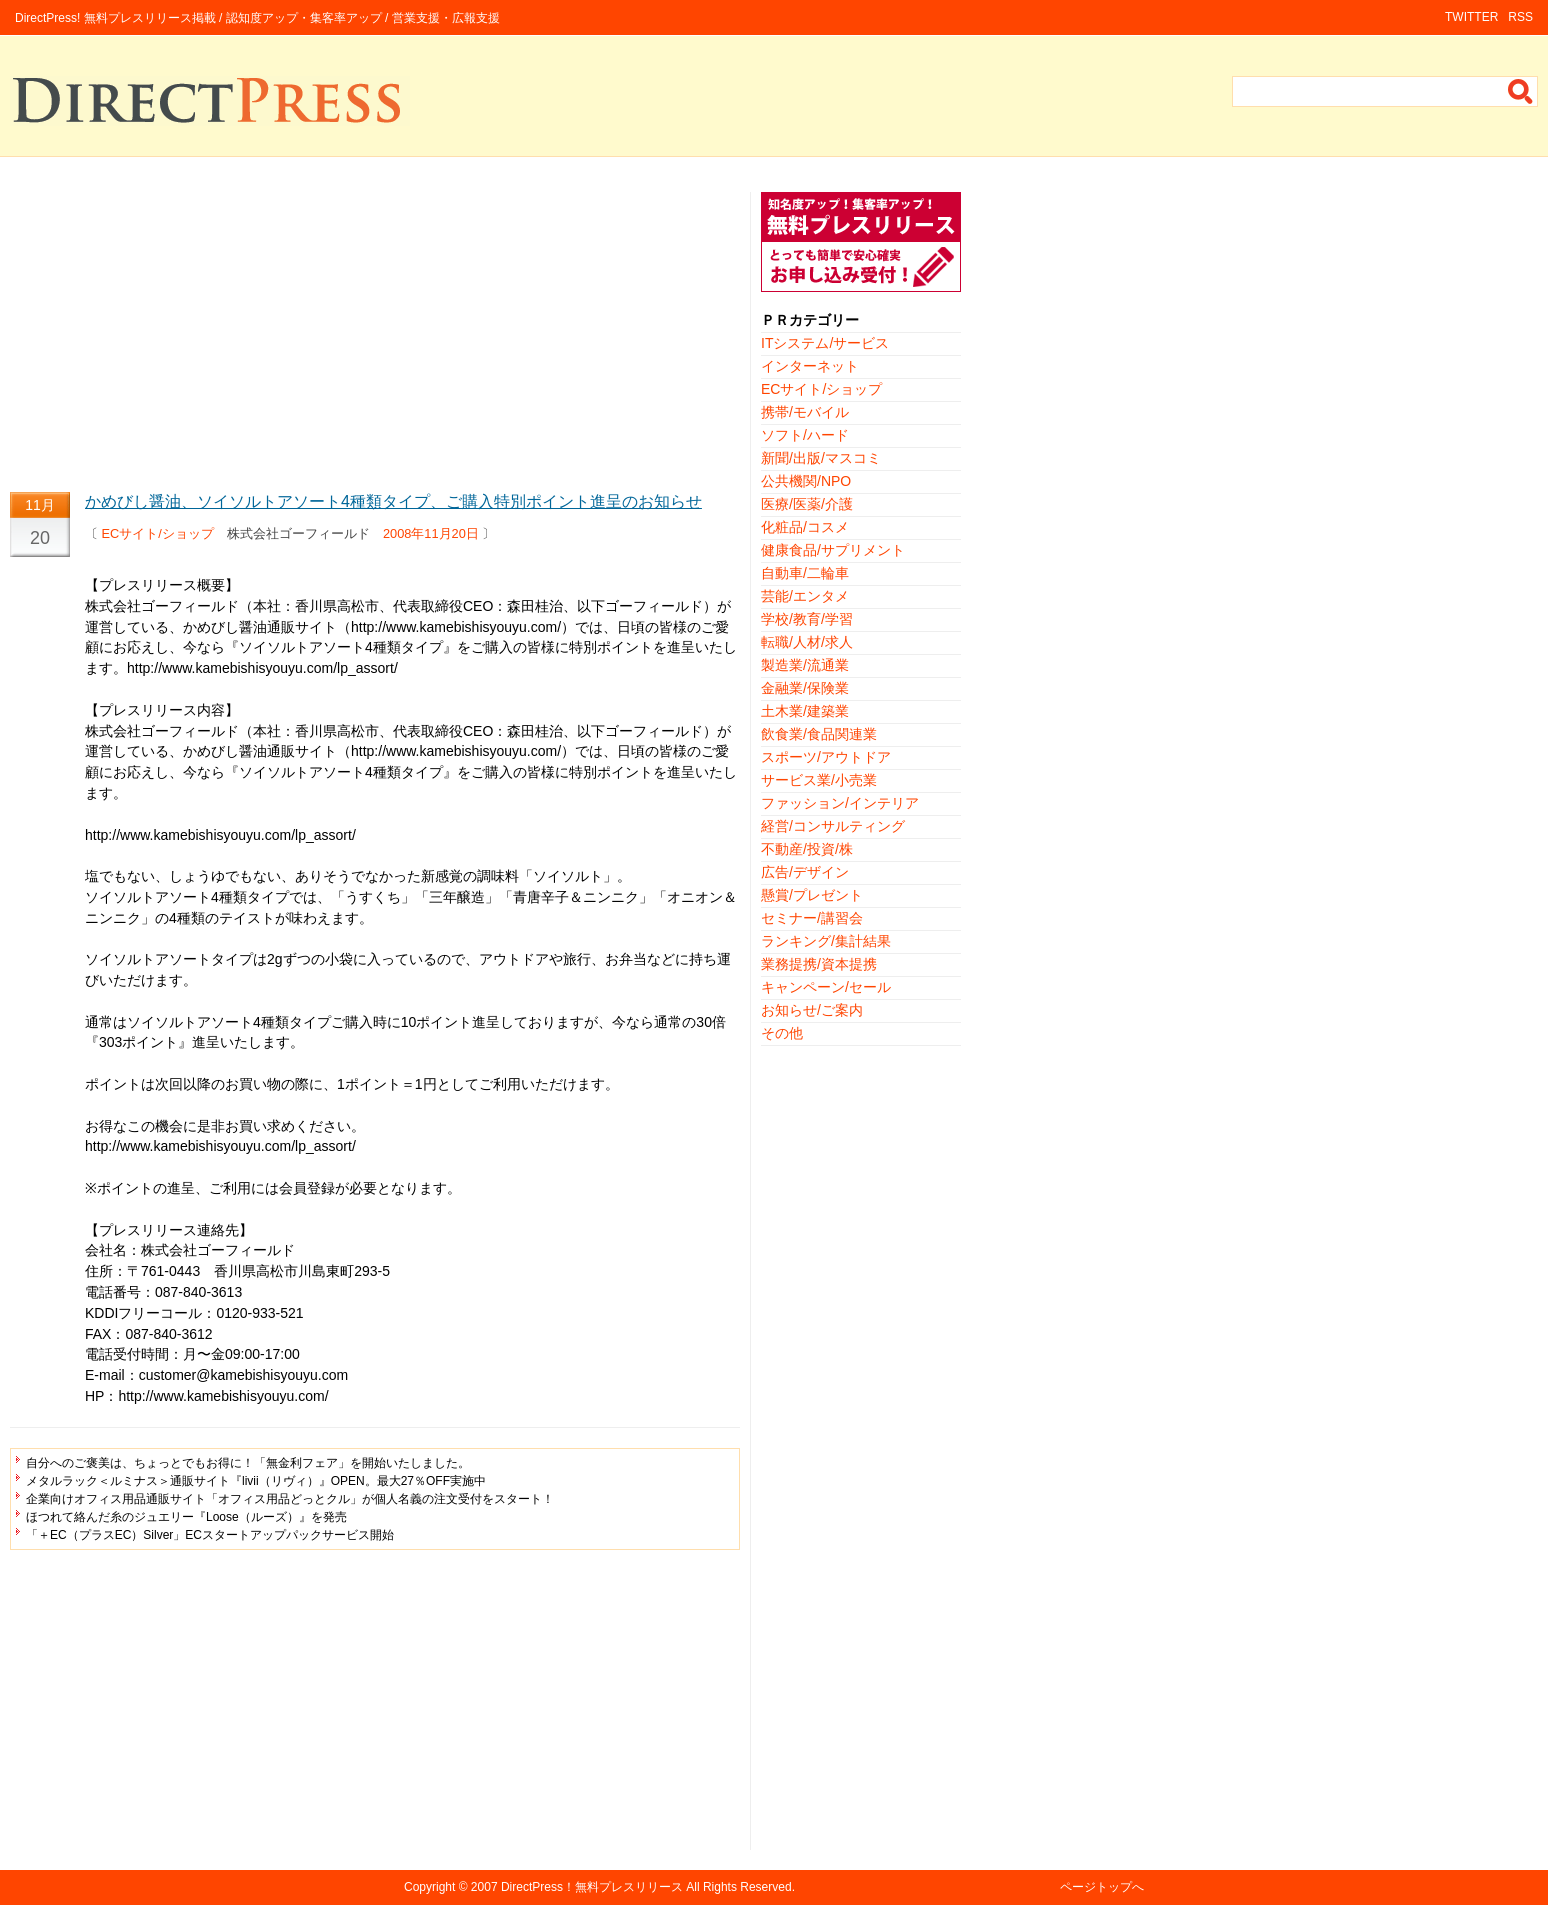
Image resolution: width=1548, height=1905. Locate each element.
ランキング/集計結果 (826, 941)
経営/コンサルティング (833, 826)
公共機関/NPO (806, 481)
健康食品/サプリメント (833, 550)
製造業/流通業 (805, 665)
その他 (782, 1033)
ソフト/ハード (805, 435)
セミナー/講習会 (812, 918)
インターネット (810, 366)
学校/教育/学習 (807, 619)
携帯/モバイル (805, 412)
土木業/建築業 (805, 711)
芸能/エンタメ (805, 596)
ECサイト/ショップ (158, 533)
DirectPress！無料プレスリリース (592, 1887)
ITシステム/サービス (825, 343)
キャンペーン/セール (826, 987)
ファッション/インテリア (840, 803)
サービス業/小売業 (819, 780)
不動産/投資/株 (807, 849)
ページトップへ (1102, 1887)
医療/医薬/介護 (807, 504)
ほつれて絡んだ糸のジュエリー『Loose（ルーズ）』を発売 (186, 1517)
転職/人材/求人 (807, 642)
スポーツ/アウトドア (826, 757)
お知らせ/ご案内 (812, 1010)
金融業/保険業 (805, 688)
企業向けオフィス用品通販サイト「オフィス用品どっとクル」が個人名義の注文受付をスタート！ (290, 1499)
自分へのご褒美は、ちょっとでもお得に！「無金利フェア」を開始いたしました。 (248, 1463)
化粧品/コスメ (805, 527)
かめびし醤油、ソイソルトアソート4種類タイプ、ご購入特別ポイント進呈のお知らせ (393, 501)
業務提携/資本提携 (819, 964)
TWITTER (1471, 17)
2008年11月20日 (431, 533)
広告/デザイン (805, 872)
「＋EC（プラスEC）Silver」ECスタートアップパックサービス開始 (210, 1535)
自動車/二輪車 (805, 573)
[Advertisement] (375, 332)
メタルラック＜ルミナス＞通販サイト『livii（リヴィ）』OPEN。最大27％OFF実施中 (256, 1481)
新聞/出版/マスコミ (821, 458)
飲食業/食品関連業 (819, 734)
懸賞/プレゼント (812, 895)
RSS (1520, 17)
